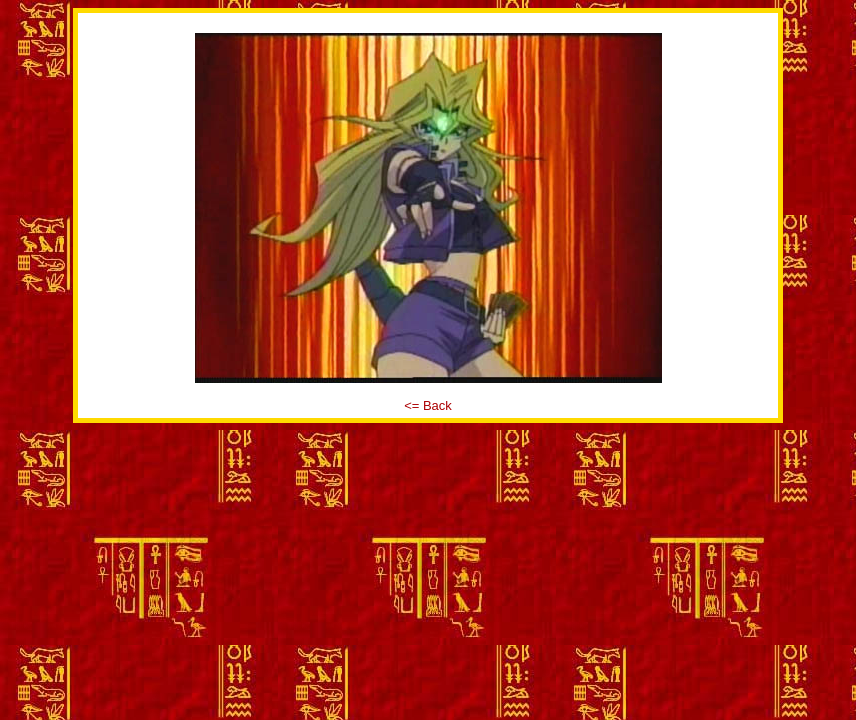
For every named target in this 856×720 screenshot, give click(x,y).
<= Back (428, 405)
